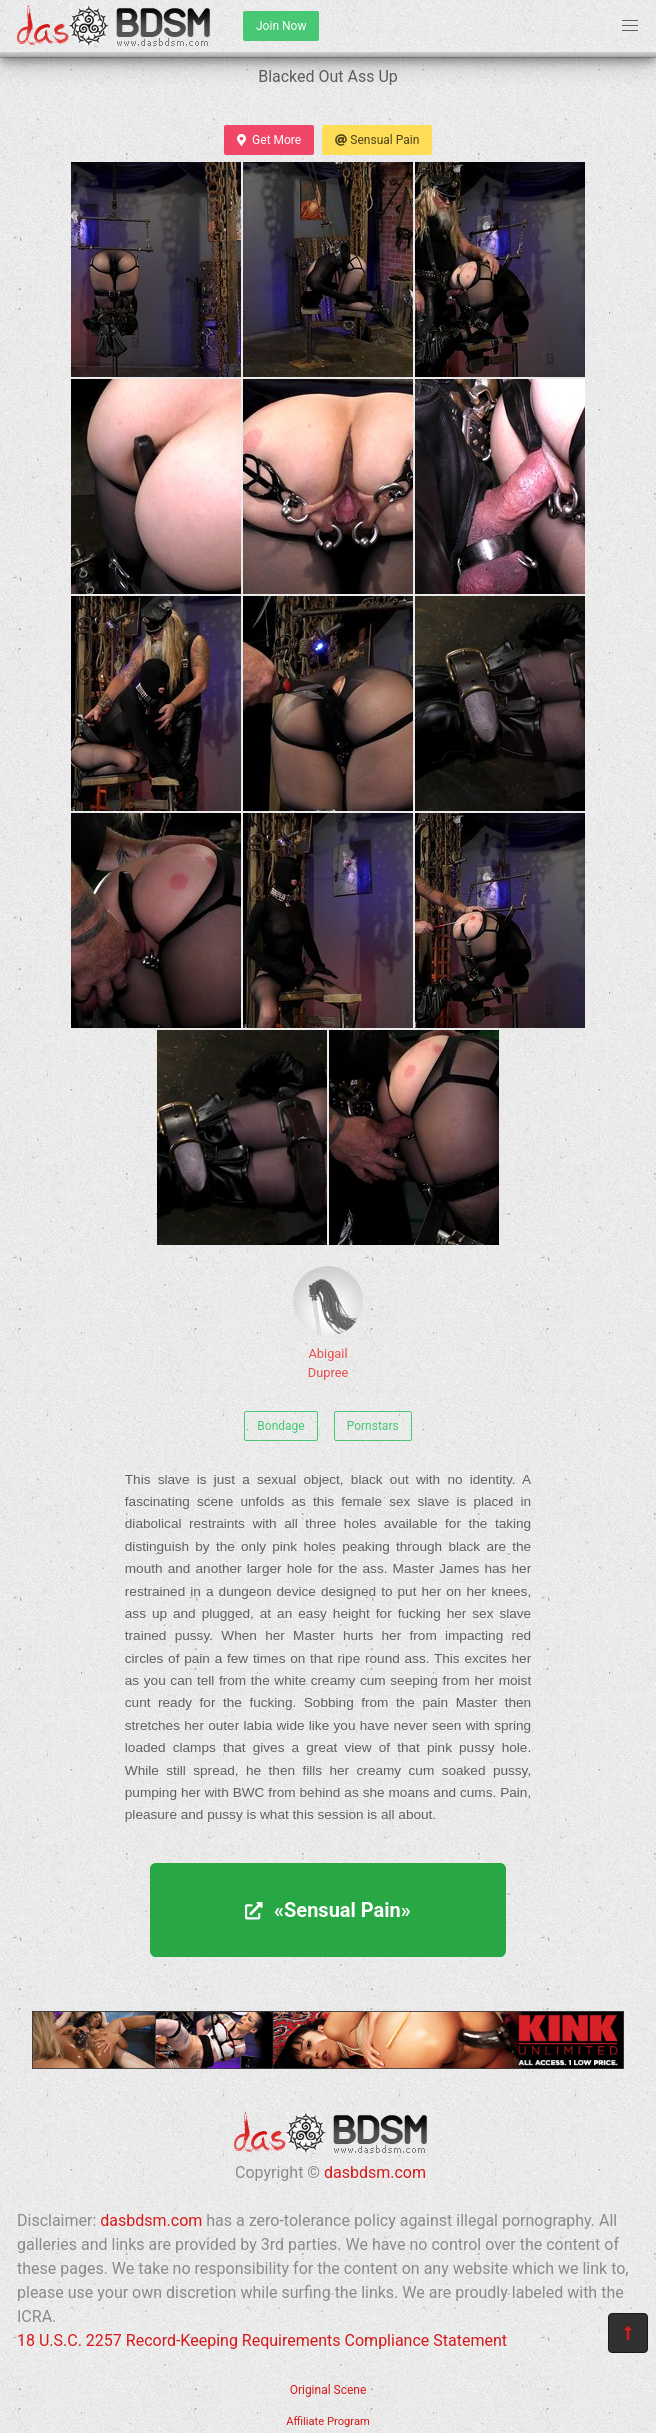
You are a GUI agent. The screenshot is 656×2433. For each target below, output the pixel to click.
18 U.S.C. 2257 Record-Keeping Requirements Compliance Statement (262, 2340)
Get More (269, 140)
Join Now (281, 26)
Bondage (280, 1426)
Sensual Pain (377, 140)
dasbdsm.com (375, 2172)
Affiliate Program (328, 2421)
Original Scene (328, 2390)
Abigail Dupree (328, 1323)
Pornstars (373, 1426)
